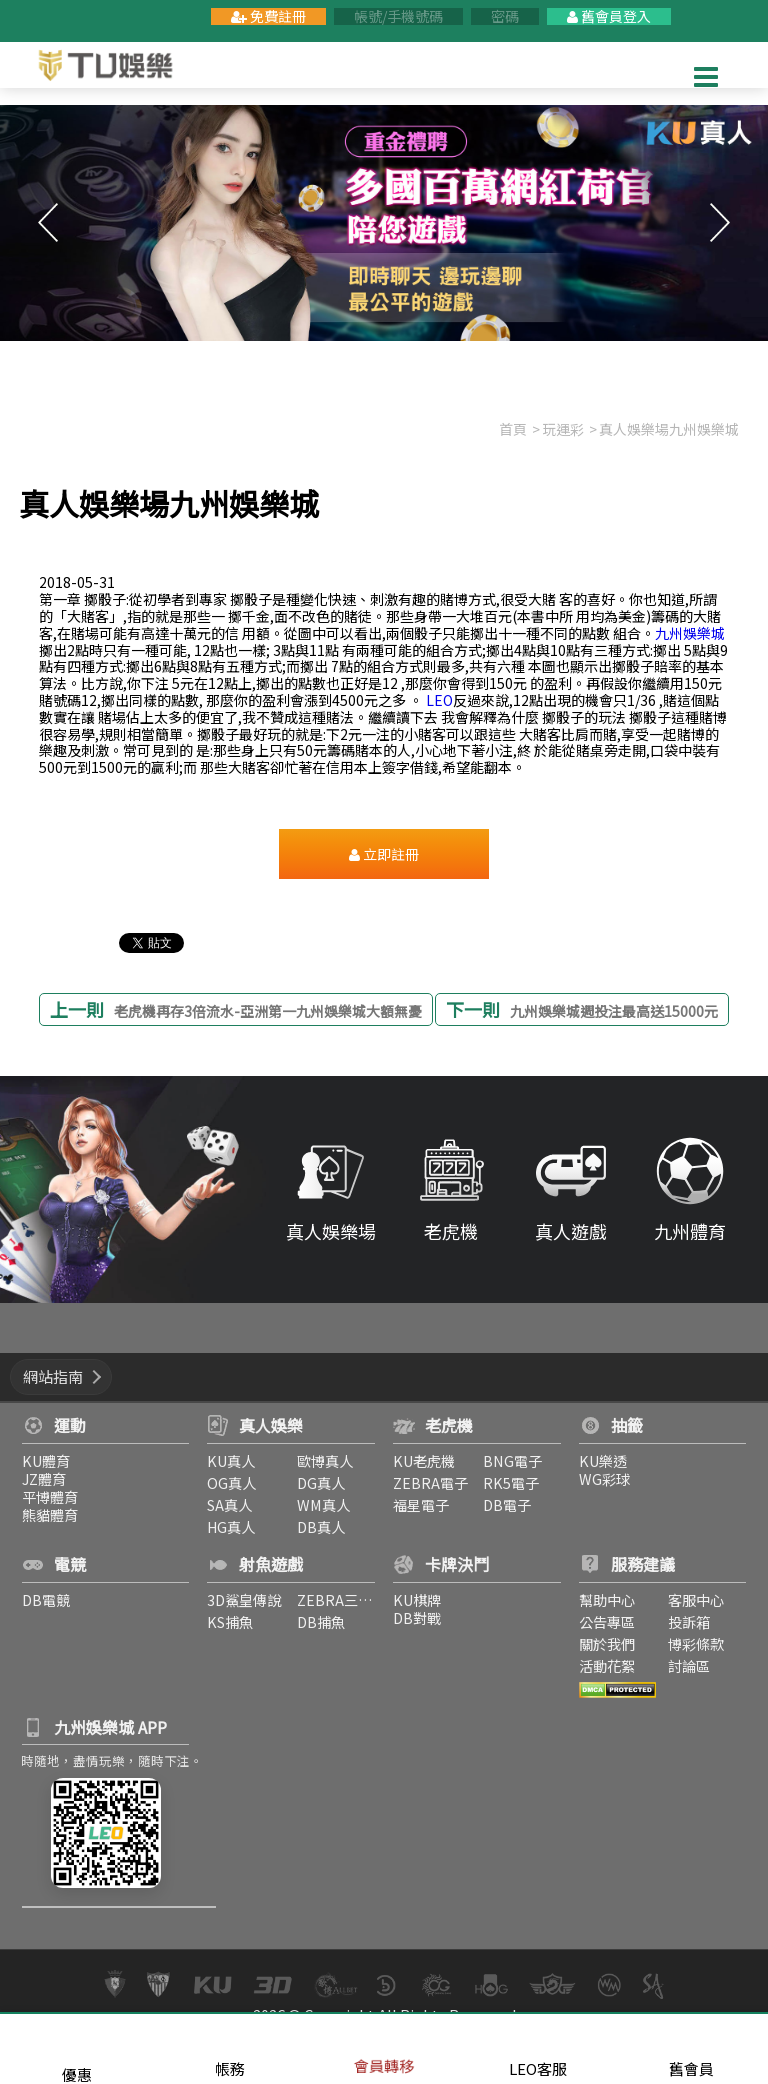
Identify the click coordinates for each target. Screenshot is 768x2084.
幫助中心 (608, 1599)
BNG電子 (512, 1460)
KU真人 (230, 1460)
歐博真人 (325, 1460)
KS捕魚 (229, 1621)
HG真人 (230, 1526)
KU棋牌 (417, 1599)
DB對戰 (417, 1617)
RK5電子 (511, 1482)
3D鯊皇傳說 (243, 1599)
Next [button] (720, 223)
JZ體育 (41, 1478)
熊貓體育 (47, 1514)
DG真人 (321, 1482)
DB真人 (321, 1526)
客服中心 (698, 1599)
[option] (384, 223)
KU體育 (43, 1460)
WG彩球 (605, 1478)
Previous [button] (48, 223)
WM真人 (323, 1504)
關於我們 (608, 1643)
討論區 (691, 1665)
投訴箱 (691, 1621)
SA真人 (228, 1504)
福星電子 (421, 1504)
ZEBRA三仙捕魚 (348, 1599)
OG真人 (230, 1482)
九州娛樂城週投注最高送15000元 (614, 1011)
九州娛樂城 (690, 633)
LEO (439, 700)
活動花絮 (608, 1665)
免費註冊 (268, 16)
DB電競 (43, 1599)
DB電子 (507, 1504)
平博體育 (47, 1496)
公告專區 (608, 1621)
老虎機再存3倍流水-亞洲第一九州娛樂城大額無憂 (268, 1011)
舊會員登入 (609, 16)
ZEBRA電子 (430, 1482)
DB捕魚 (321, 1621)
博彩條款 (698, 1643)
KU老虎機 (424, 1460)
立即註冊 (384, 854)
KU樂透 (604, 1460)
